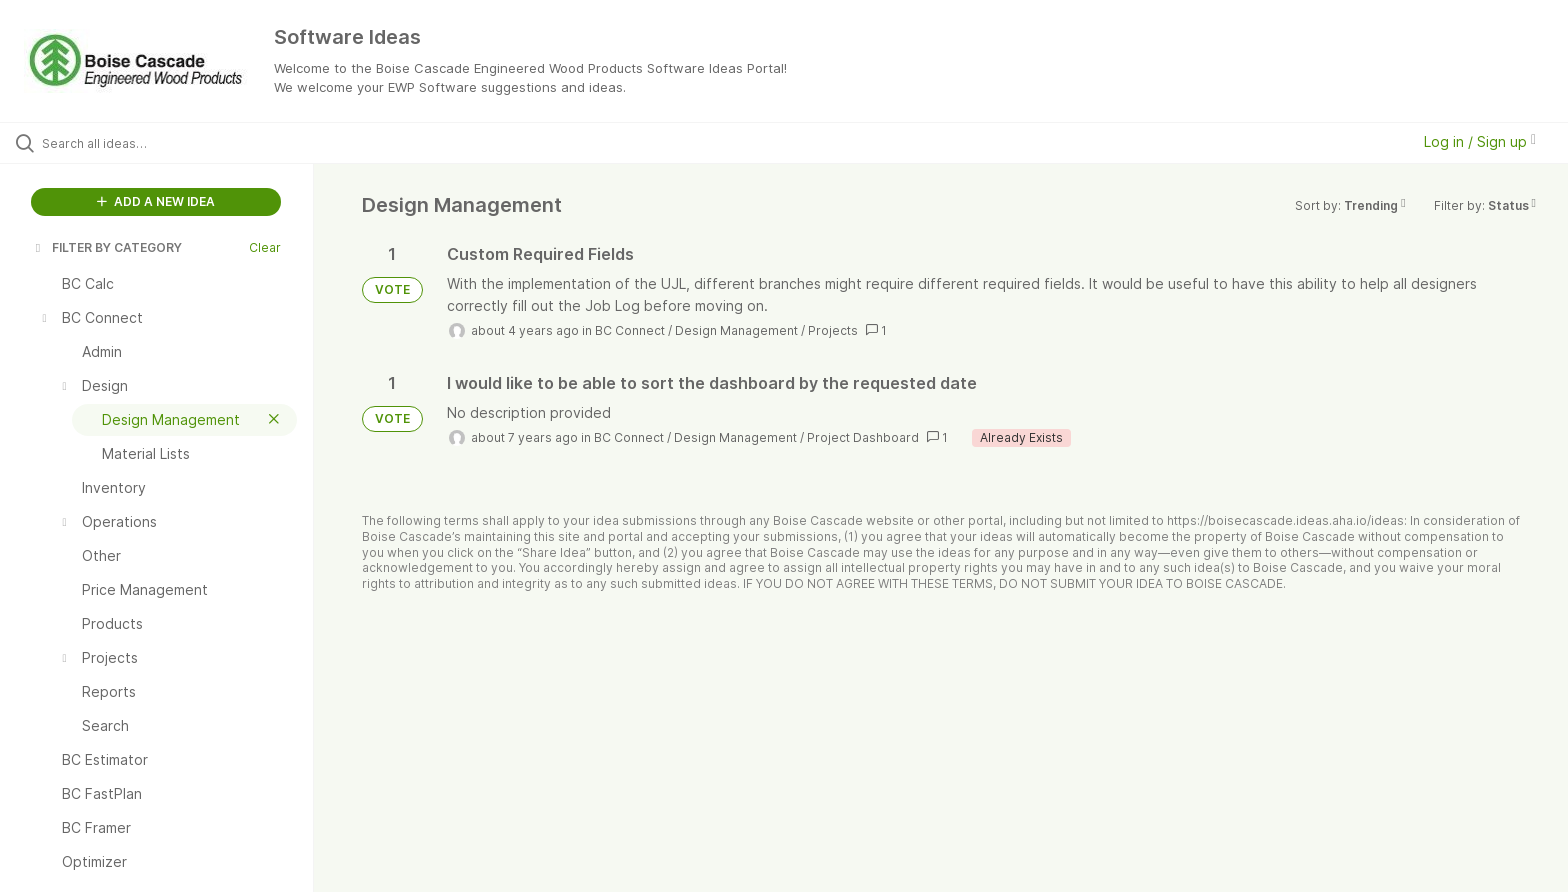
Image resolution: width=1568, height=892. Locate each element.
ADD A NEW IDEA (156, 201)
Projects (833, 330)
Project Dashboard (863, 437)
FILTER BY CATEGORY (107, 247)
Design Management (736, 330)
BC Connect (630, 330)
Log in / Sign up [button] (1480, 141)
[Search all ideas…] (182, 143)
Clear (265, 247)
